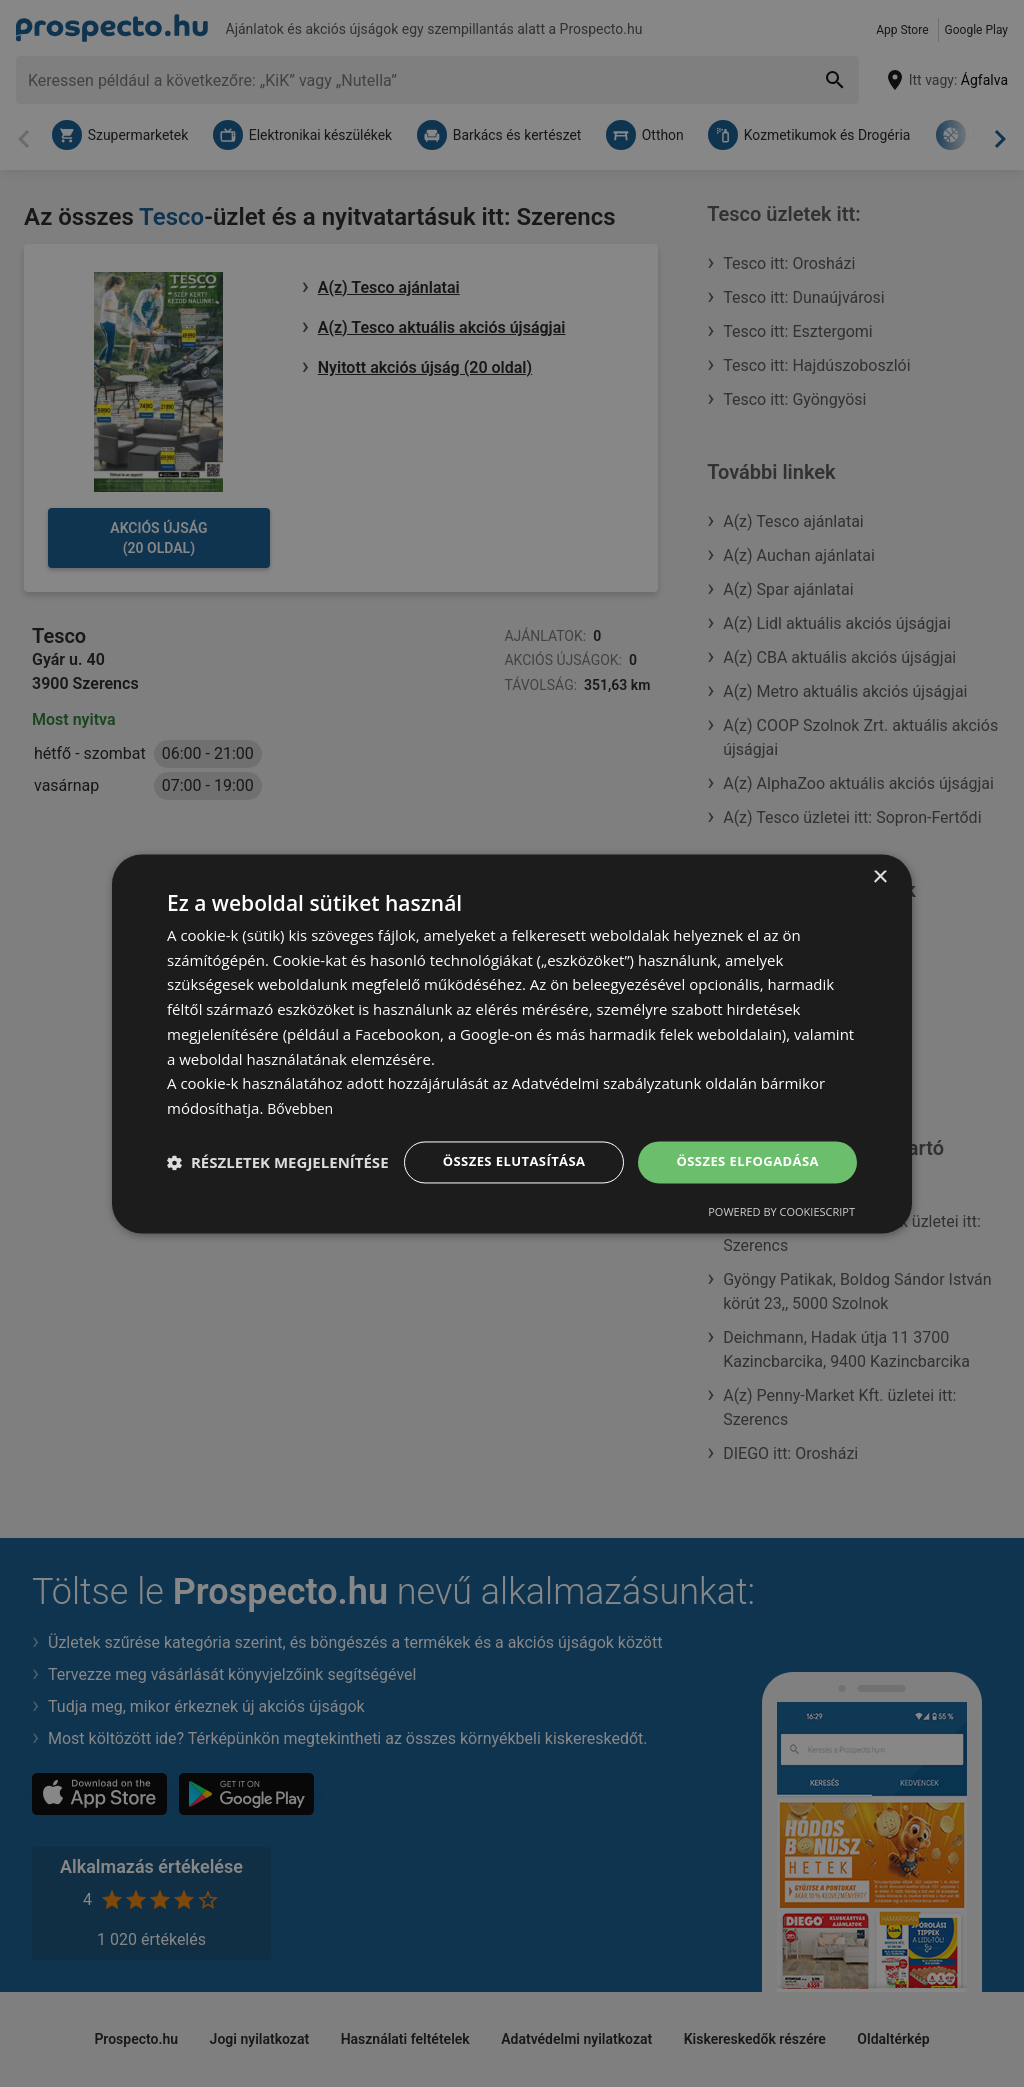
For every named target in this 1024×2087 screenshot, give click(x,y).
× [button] (879, 857)
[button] (278, 1197)
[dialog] (512, 1043)
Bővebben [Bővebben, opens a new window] (302, 1089)
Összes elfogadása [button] (743, 1142)
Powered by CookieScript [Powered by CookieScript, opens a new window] (781, 1231)
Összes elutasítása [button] (499, 1142)
